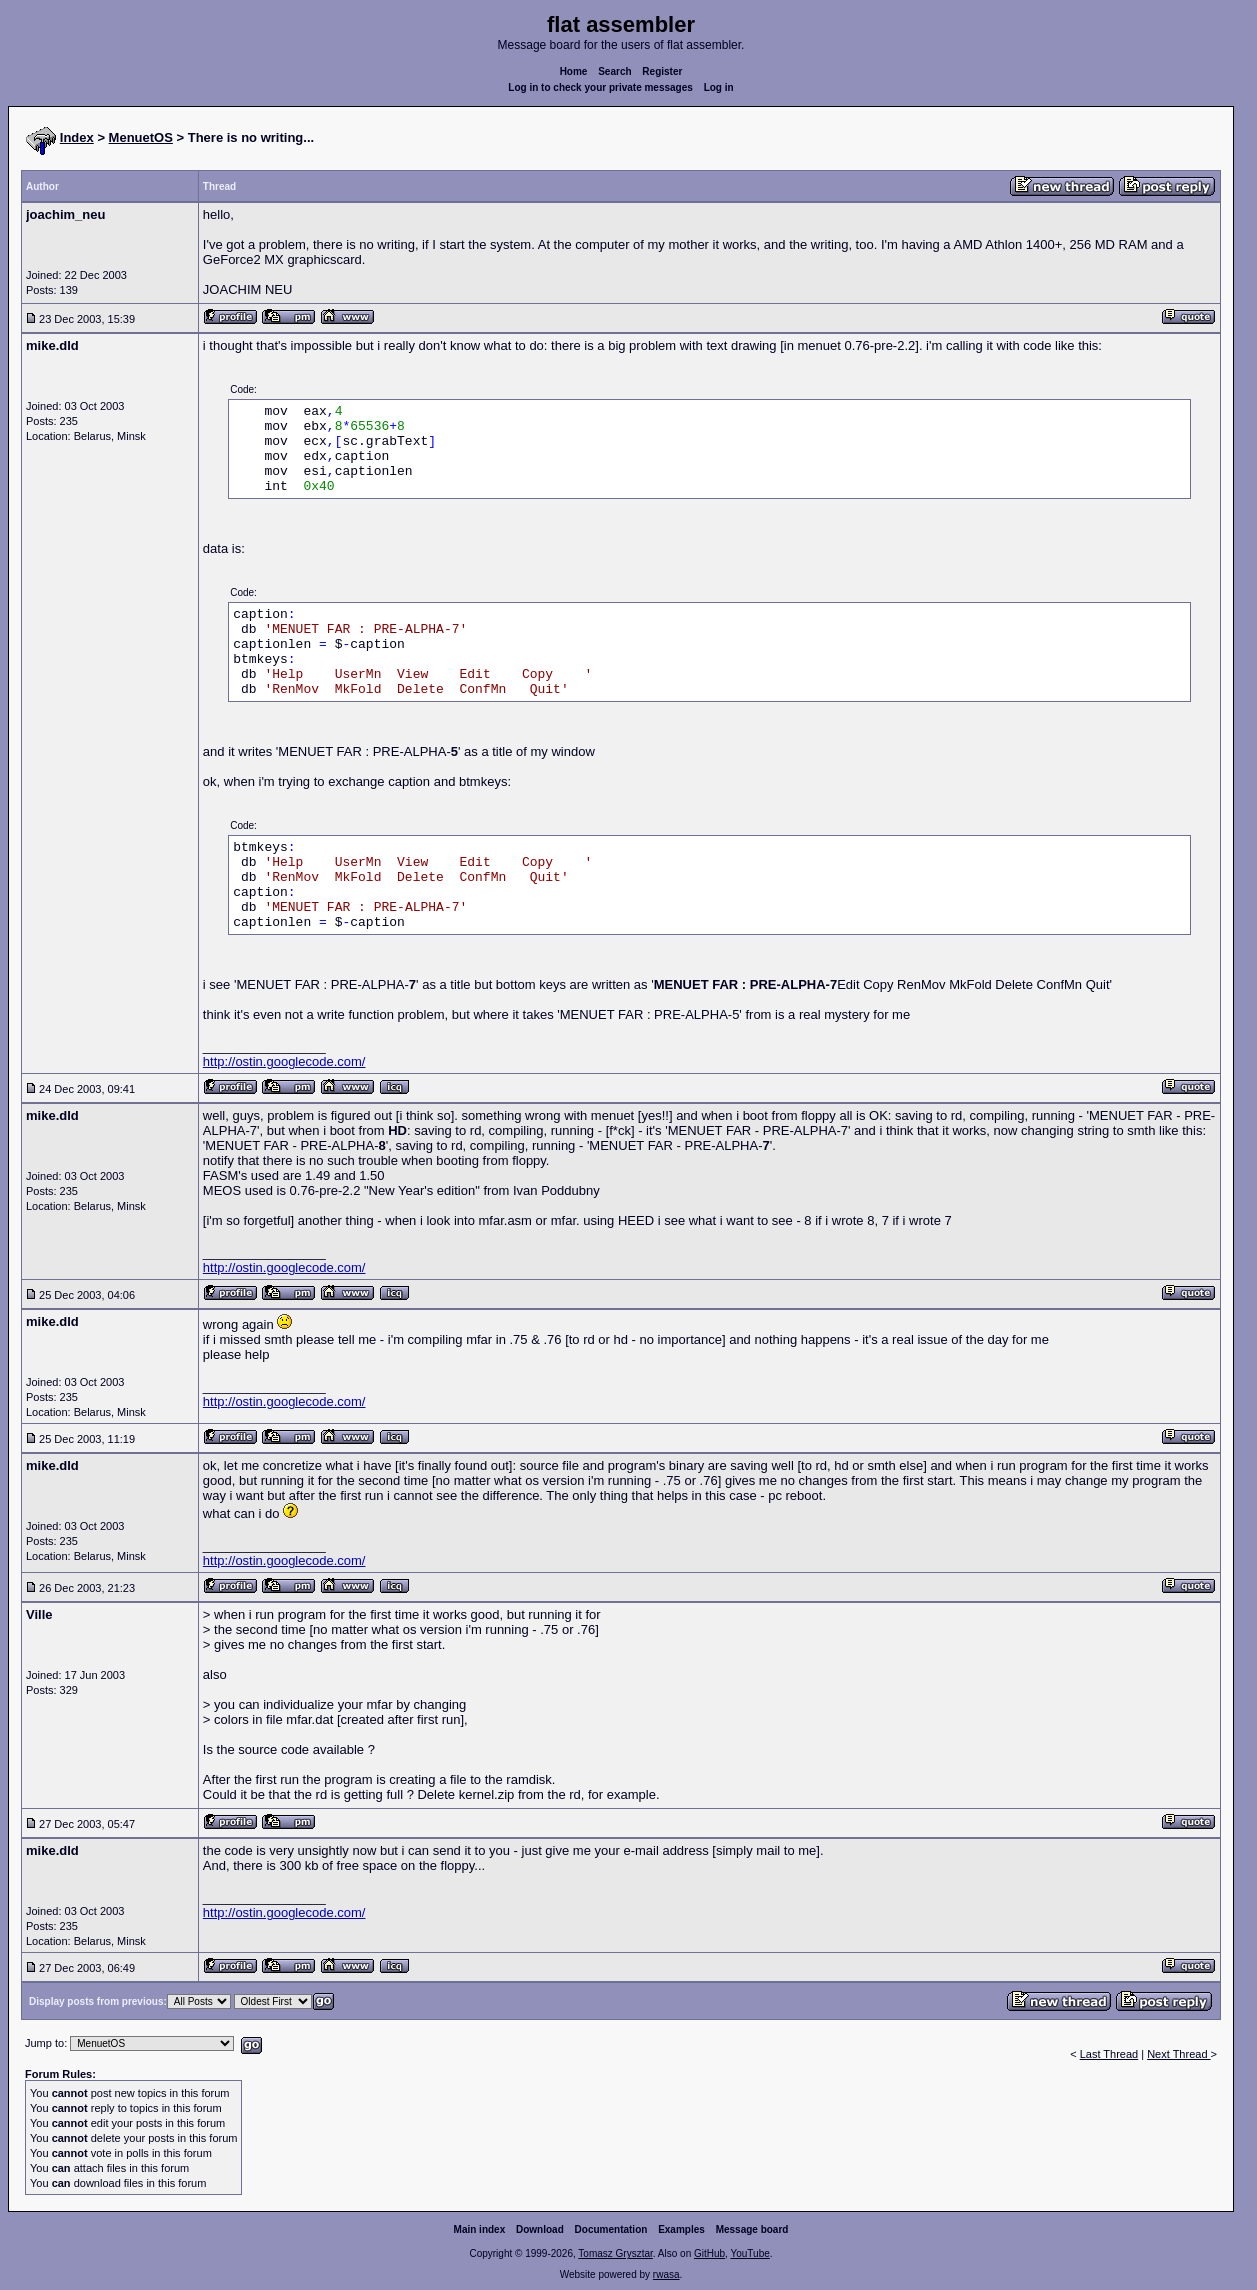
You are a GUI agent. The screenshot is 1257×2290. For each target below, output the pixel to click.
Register (662, 71)
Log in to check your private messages (600, 87)
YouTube (749, 2253)
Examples (681, 2229)
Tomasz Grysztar (615, 2253)
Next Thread (1178, 2054)
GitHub (709, 2253)
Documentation (611, 2229)
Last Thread (1109, 2054)
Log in (719, 87)
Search (614, 71)
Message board (752, 2229)
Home (574, 71)
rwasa (666, 2274)
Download (540, 2229)
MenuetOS (141, 137)
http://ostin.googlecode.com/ (284, 1061)
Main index (480, 2229)
